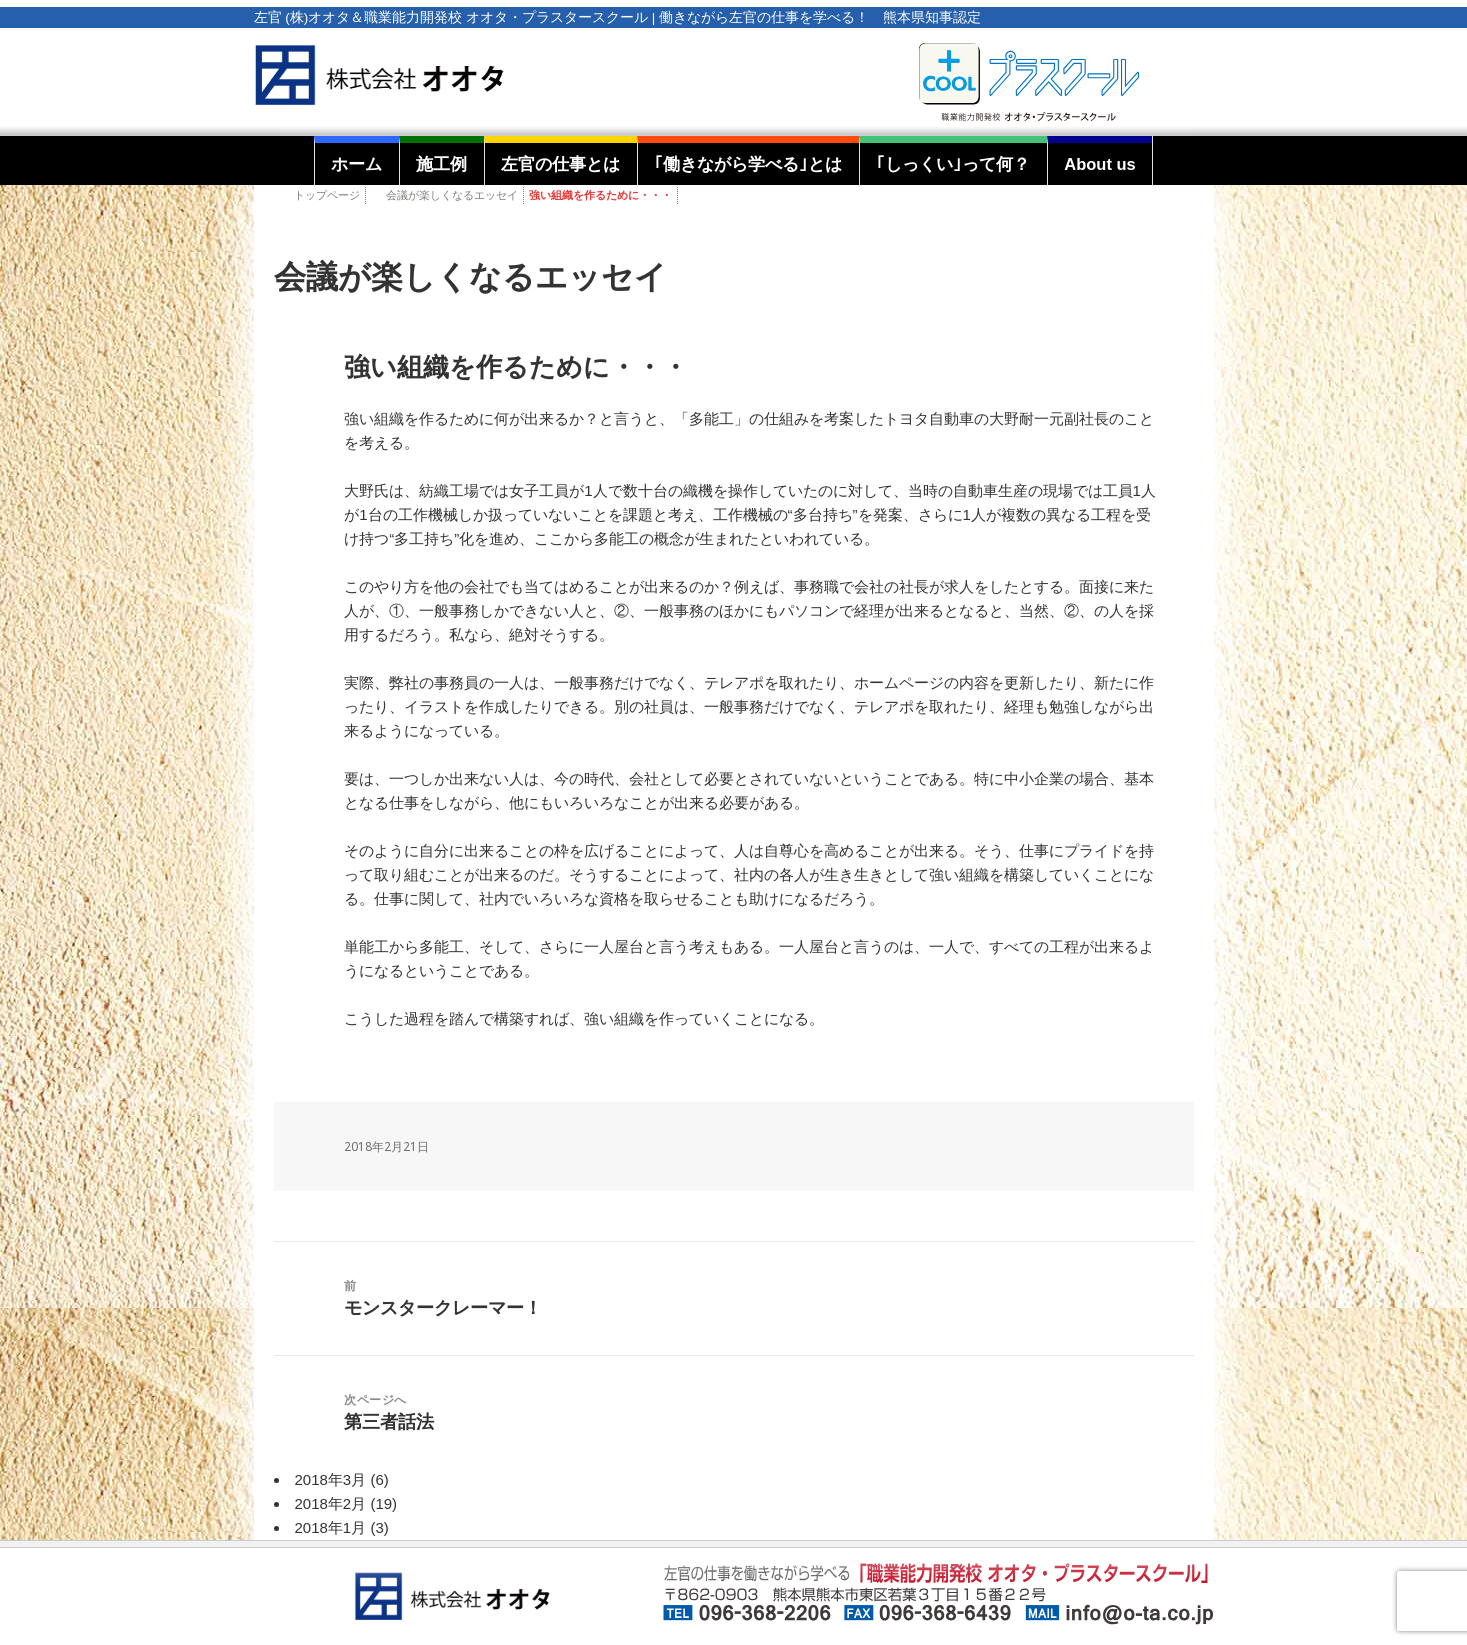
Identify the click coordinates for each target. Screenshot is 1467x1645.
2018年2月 (331, 1503)
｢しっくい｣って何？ (953, 164)
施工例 (441, 164)
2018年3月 (331, 1479)
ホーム (356, 164)
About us (1100, 164)
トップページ (327, 195)
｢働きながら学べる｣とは (748, 164)
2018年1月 (331, 1527)
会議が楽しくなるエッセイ (452, 195)
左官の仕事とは (560, 164)
